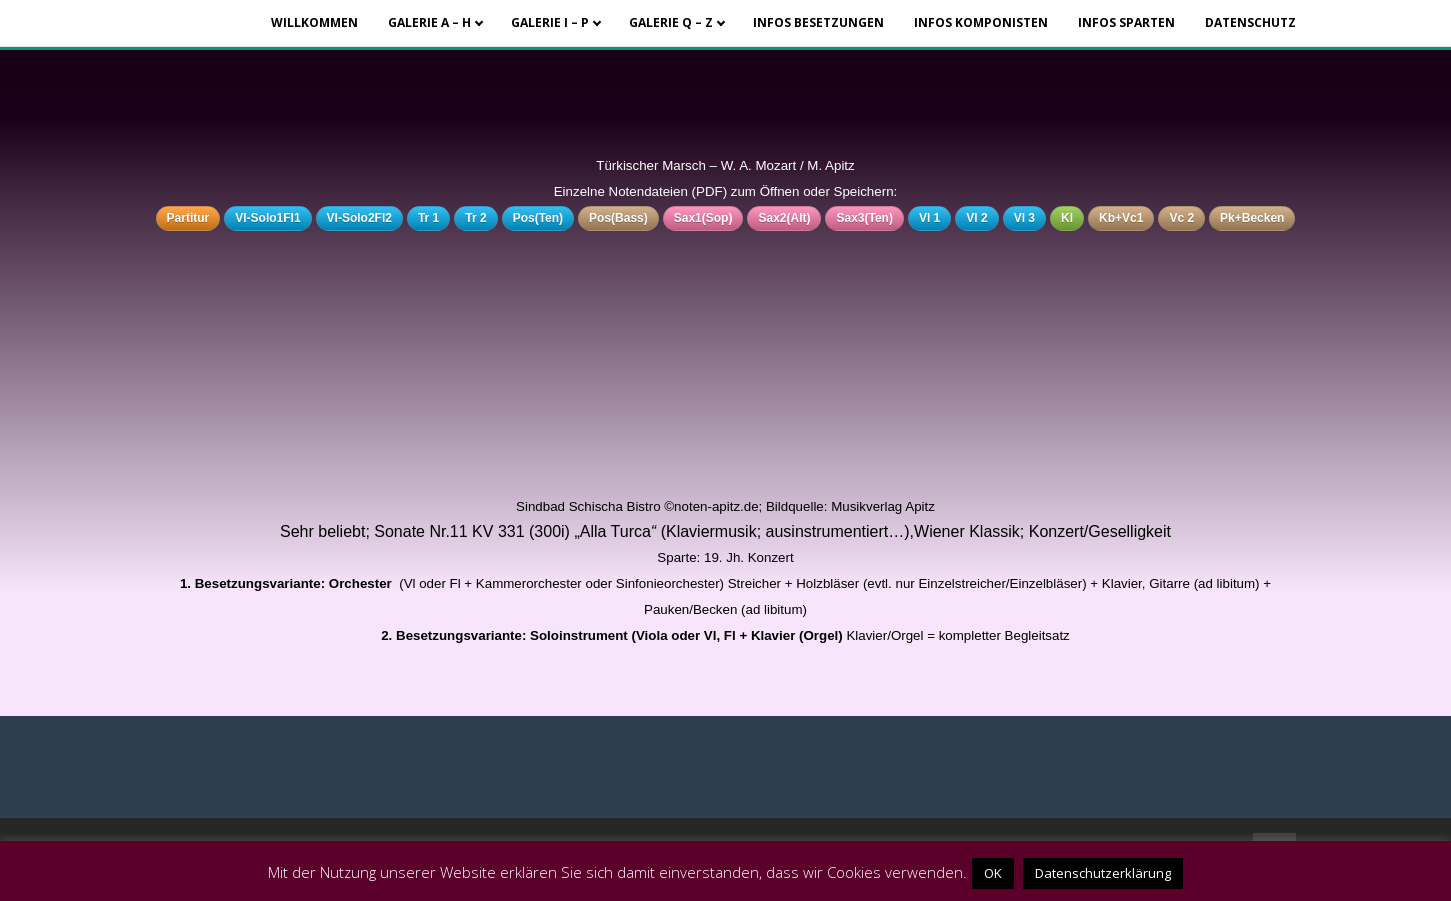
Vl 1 (929, 218)
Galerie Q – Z (671, 22)
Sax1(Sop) (703, 218)
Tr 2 (475, 218)
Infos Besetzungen (818, 22)
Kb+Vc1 (1121, 218)
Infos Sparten (1126, 22)
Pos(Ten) (538, 218)
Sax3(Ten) (864, 218)
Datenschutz (1250, 22)
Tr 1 (428, 218)
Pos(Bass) (618, 218)
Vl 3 (1024, 218)
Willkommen (314, 22)
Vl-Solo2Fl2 (359, 218)
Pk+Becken (1252, 218)
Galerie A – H (429, 22)
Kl (1067, 218)
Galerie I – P (550, 22)
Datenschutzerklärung (1103, 873)
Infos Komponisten (981, 22)
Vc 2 (1181, 218)
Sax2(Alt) (784, 218)
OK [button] (993, 873)
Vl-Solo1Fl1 (267, 218)
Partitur (188, 218)
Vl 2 (976, 218)
